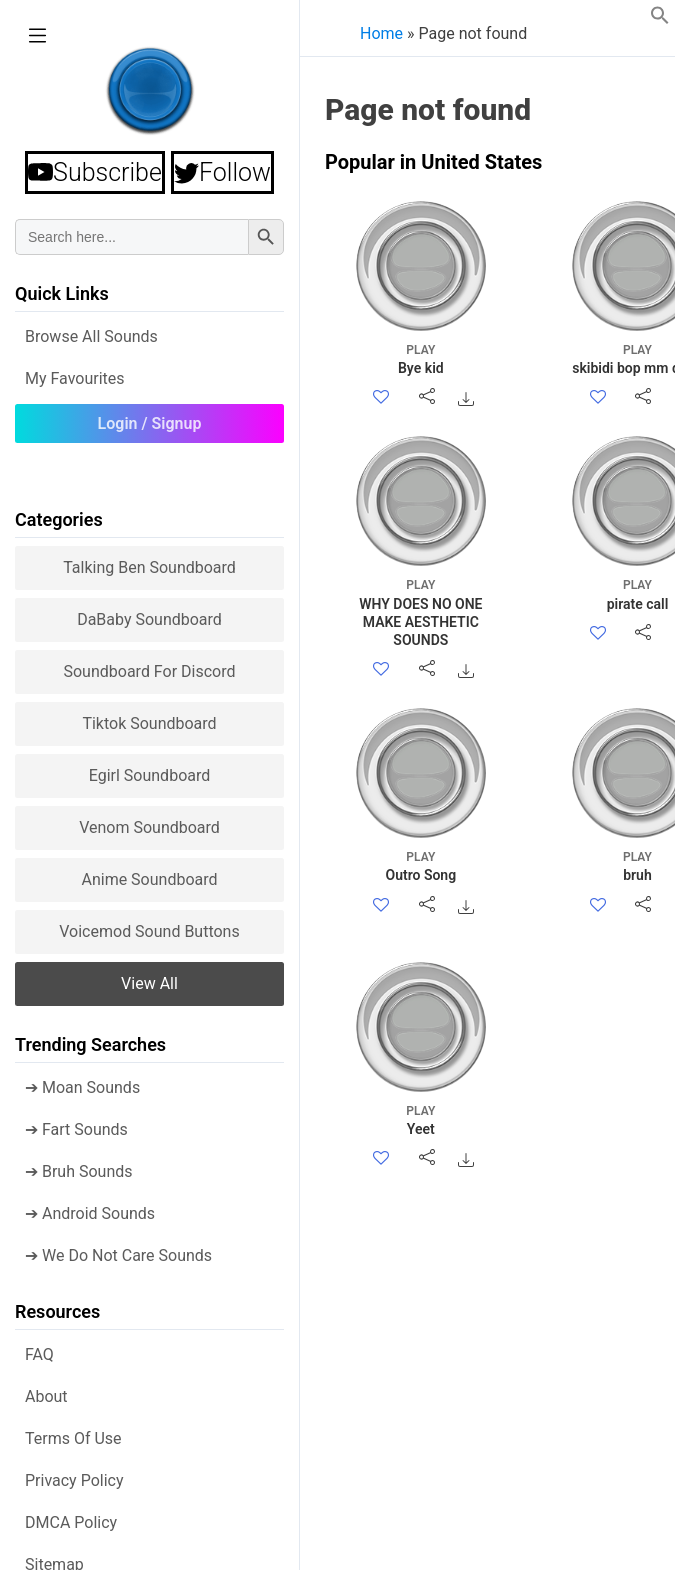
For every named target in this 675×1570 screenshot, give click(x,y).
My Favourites (75, 378)
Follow (222, 172)
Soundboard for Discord (149, 671)
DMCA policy (71, 1522)
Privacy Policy (74, 1480)
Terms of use (73, 1438)
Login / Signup (150, 423)
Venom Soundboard (149, 827)
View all (149, 983)
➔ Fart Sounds (76, 1129)
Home (381, 33)
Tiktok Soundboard (149, 723)
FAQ (39, 1354)
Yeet (420, 1119)
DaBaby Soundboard (149, 619)
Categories (59, 519)
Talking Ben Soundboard (149, 567)
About (46, 1396)
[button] (660, 19)
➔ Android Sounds (90, 1213)
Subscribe (95, 172)
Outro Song (420, 865)
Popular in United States (433, 162)
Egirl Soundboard (150, 775)
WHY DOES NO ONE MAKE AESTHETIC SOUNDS (420, 612)
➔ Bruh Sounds (79, 1171)
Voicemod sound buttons (149, 931)
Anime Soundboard (149, 879)
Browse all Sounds (91, 336)
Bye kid (420, 358)
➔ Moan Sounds (82, 1087)
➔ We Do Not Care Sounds (118, 1255)
